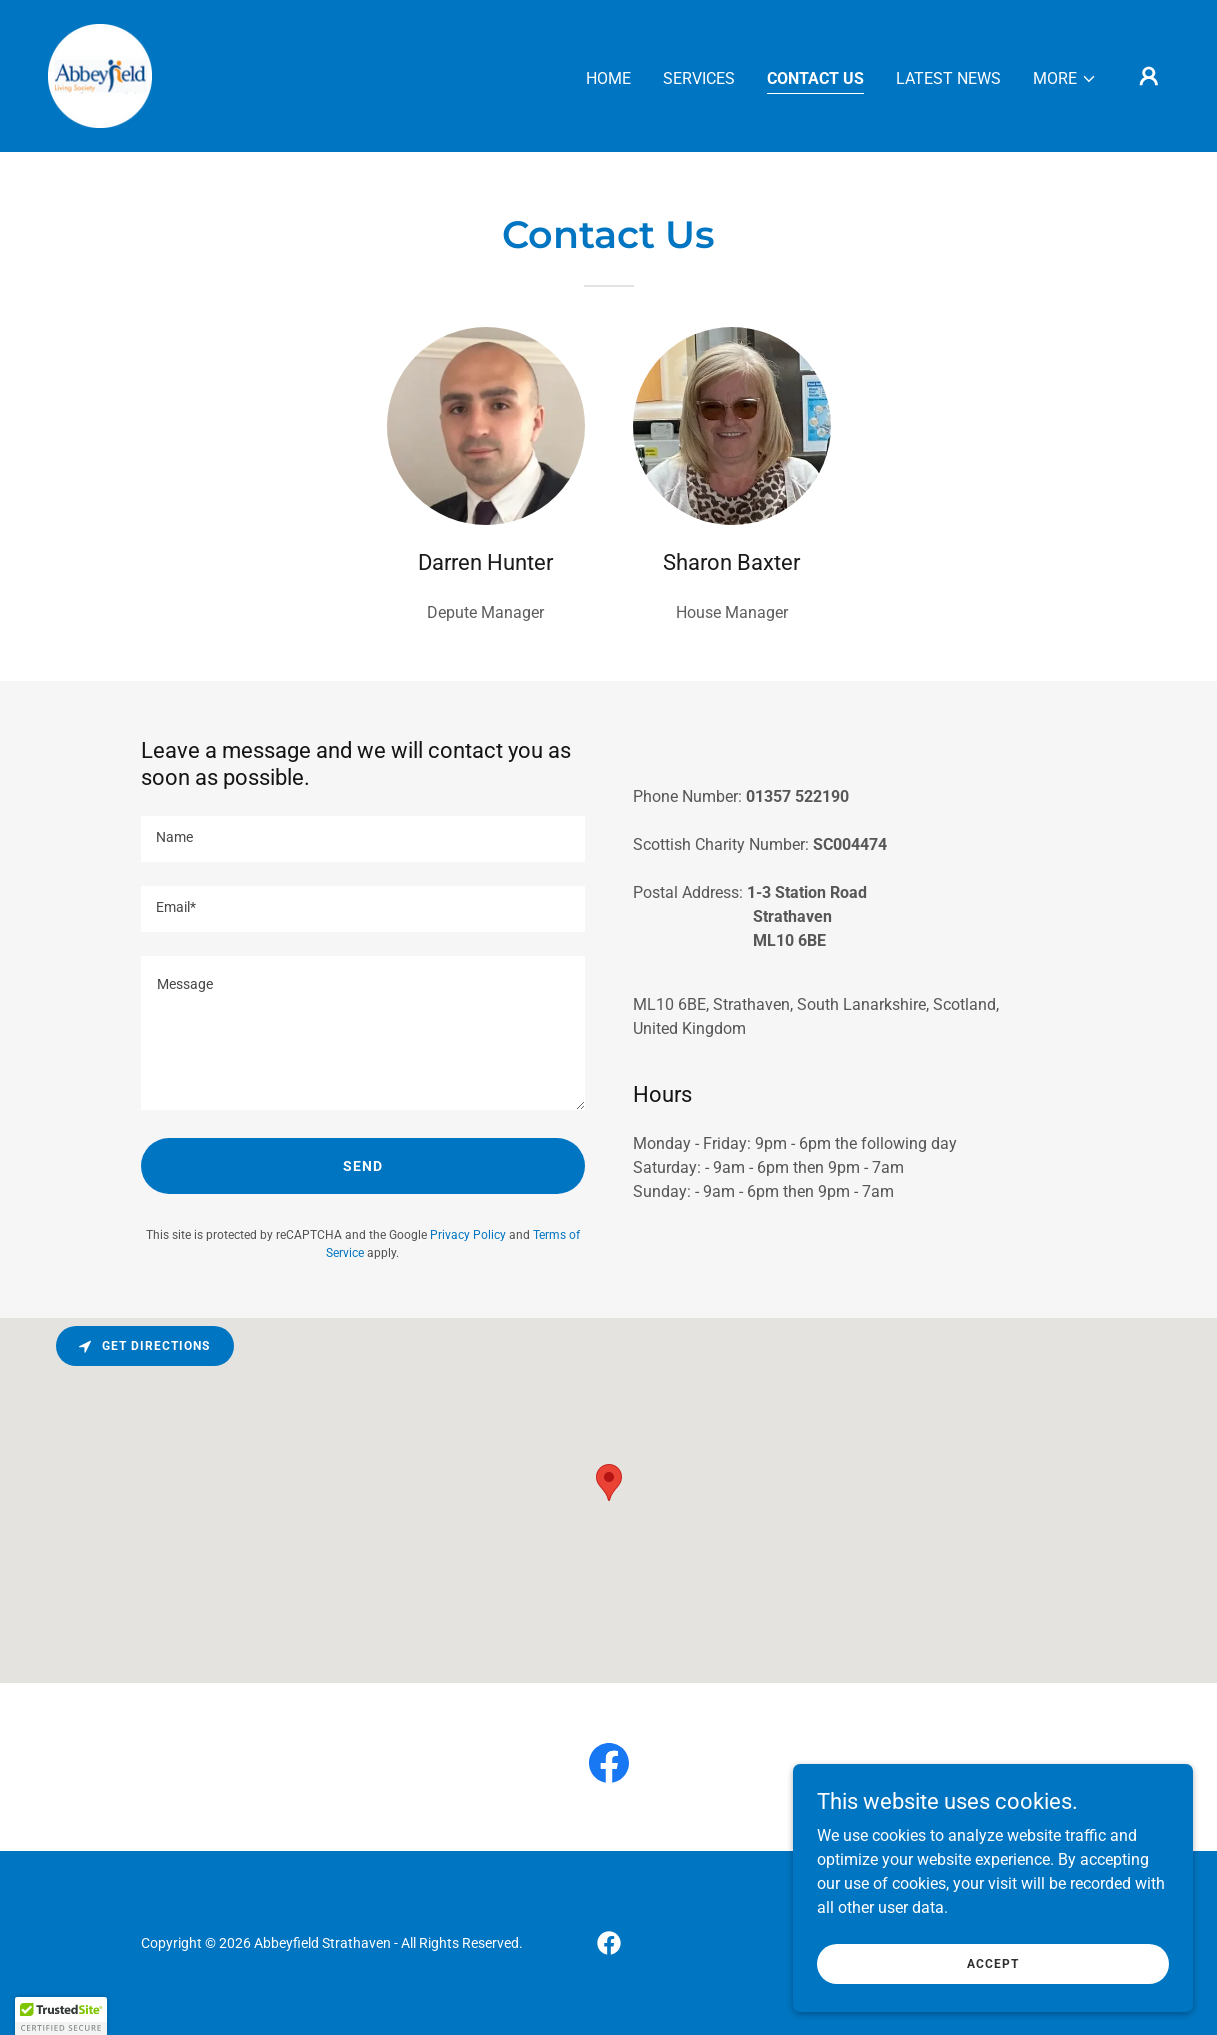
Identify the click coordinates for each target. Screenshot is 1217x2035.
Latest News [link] (948, 78)
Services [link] (699, 78)
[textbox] (363, 839)
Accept (993, 1963)
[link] (100, 74)
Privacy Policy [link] (468, 1235)
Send (363, 1166)
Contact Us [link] (815, 78)
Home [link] (608, 78)
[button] (1065, 79)
